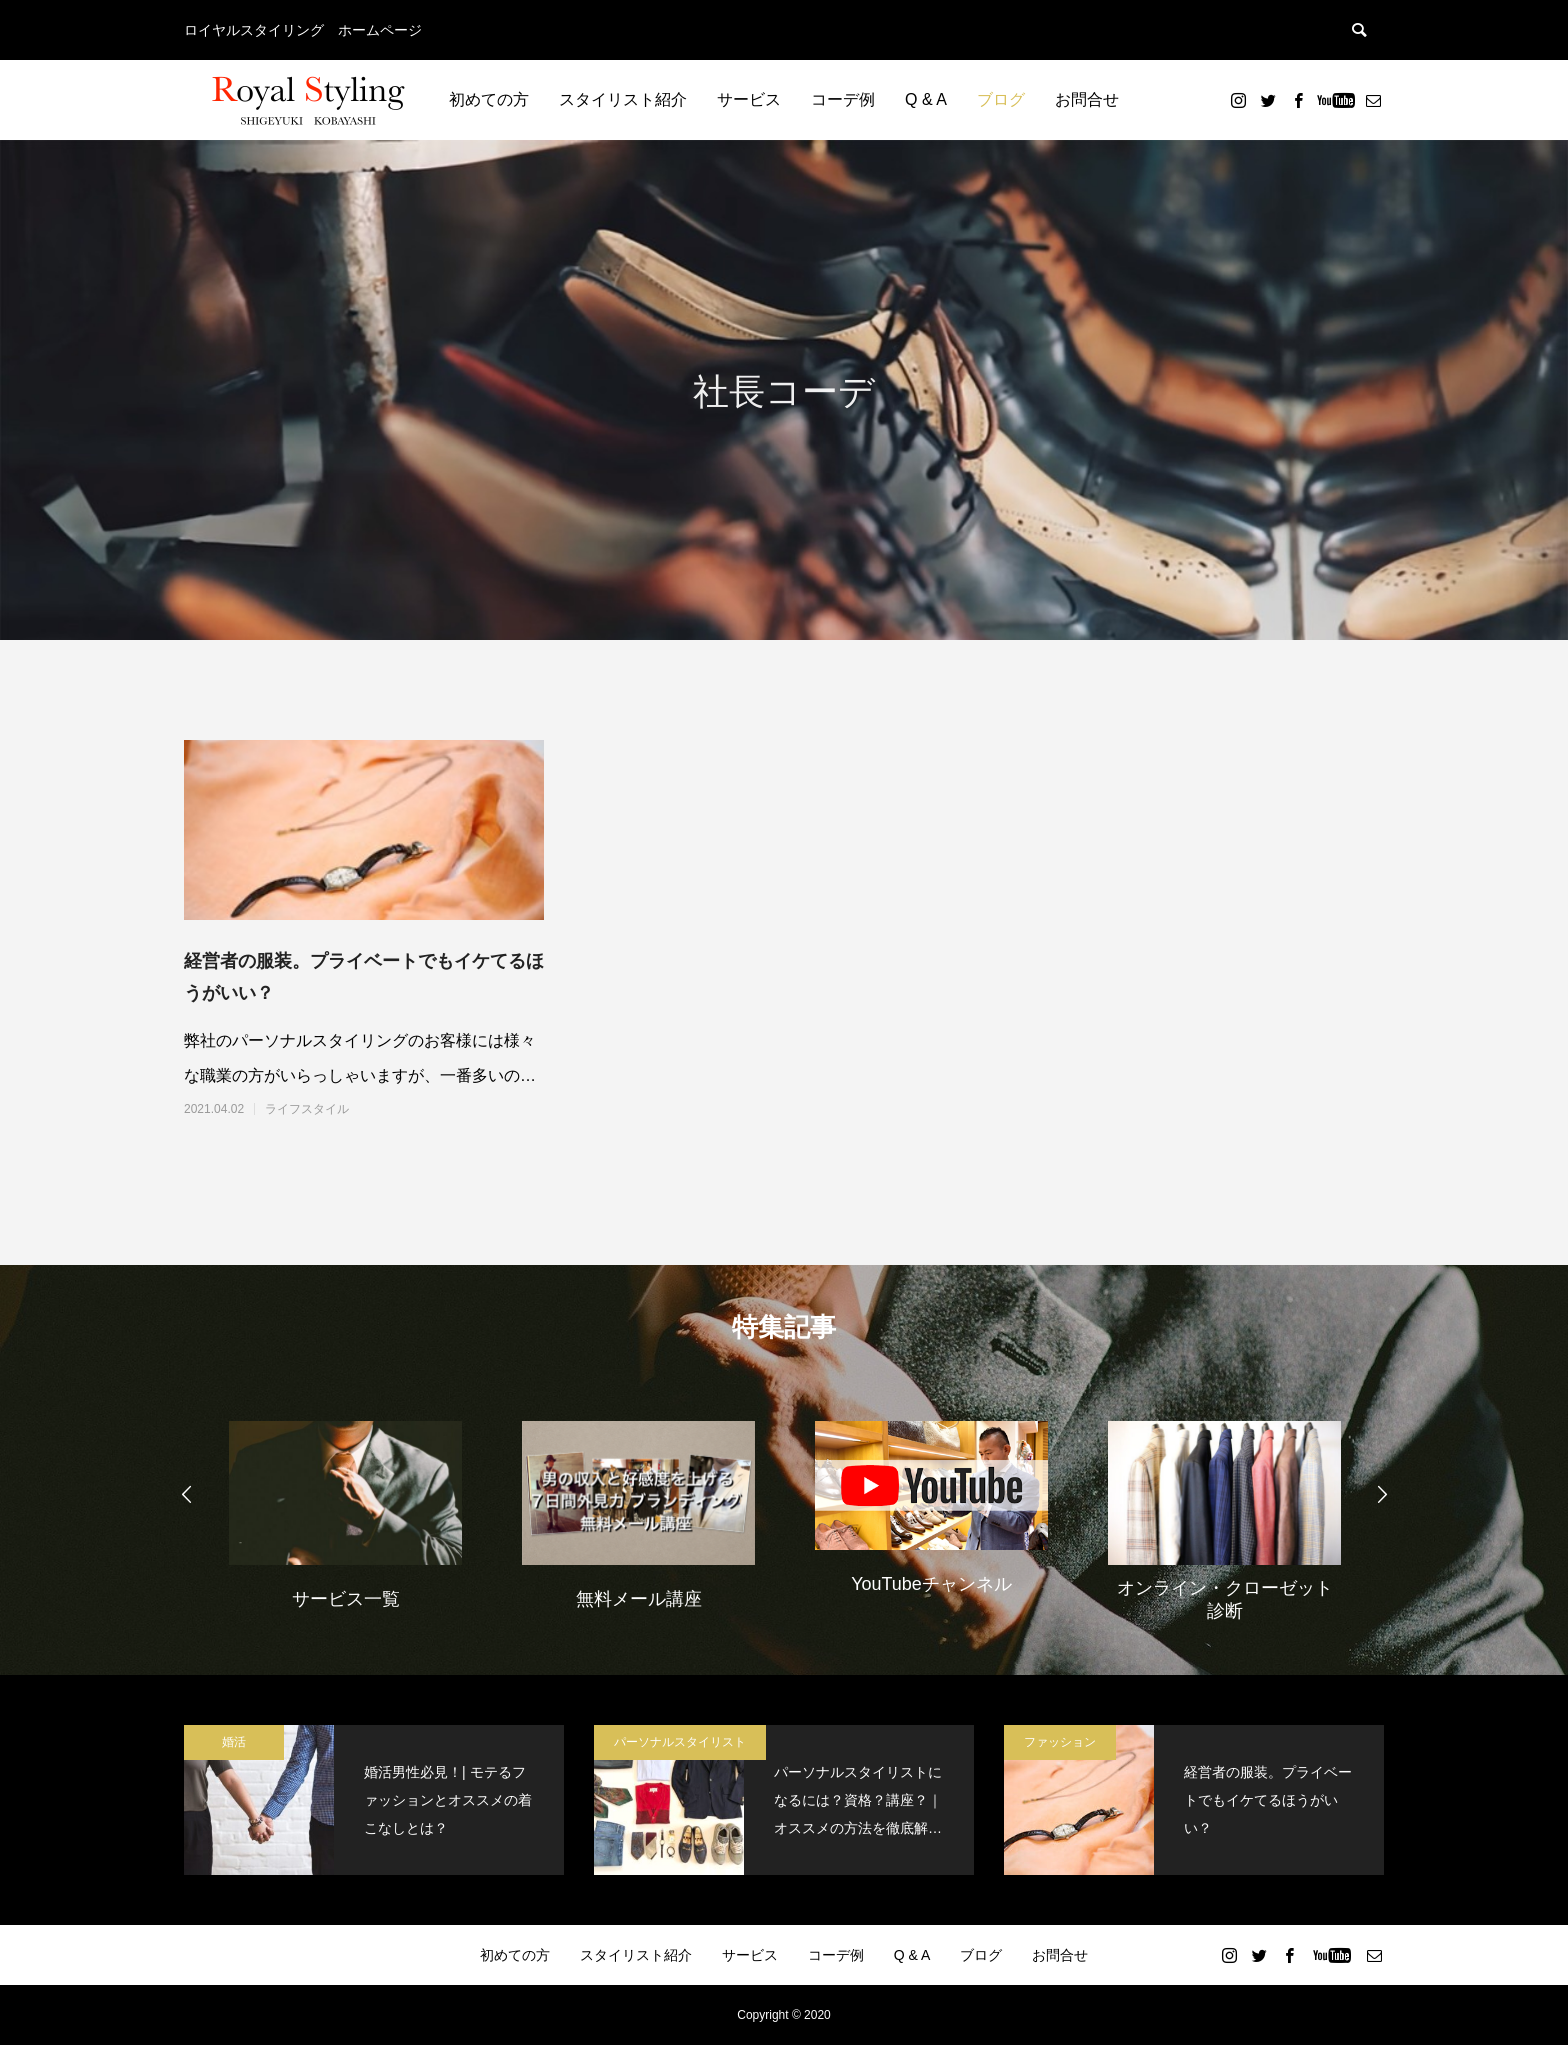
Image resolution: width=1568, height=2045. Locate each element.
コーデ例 (843, 99)
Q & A (926, 99)
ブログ (1001, 99)
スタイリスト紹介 (623, 99)
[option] (345, 1513)
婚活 (234, 1742)
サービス (749, 99)
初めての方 (489, 99)
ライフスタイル (307, 1109)
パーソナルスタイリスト (680, 1742)
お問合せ (1087, 99)
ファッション (1060, 1742)
